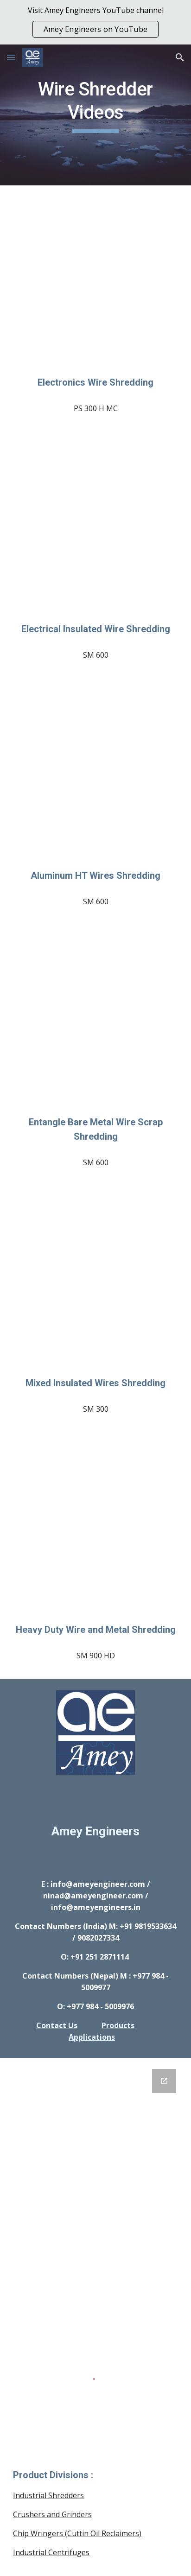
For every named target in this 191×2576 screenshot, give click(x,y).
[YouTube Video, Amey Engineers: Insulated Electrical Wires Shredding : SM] (95, 529)
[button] (11, 57)
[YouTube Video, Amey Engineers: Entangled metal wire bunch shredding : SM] (95, 1022)
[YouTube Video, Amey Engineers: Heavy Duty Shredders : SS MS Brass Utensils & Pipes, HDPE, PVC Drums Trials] (95, 1530)
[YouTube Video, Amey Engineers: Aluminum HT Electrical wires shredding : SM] (95, 776)
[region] (95, 22)
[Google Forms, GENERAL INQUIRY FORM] (95, 2177)
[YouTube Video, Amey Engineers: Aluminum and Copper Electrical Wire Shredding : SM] (95, 1283)
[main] (95, 115)
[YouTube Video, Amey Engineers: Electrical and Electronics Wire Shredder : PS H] (95, 283)
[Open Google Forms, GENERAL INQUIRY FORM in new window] (164, 2081)
